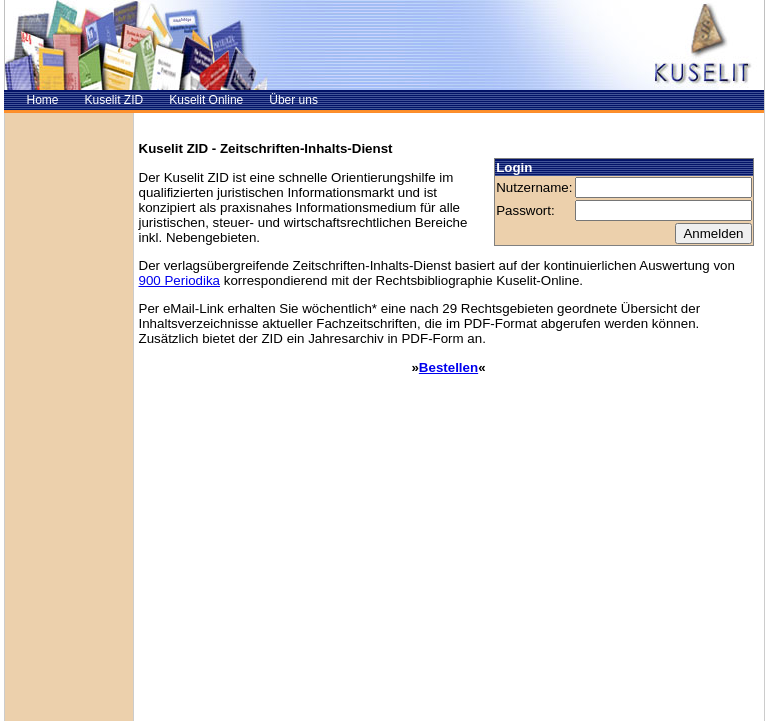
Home (43, 100)
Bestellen (448, 367)
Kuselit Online (206, 100)
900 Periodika (180, 280)
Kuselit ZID (114, 100)
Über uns (293, 100)
